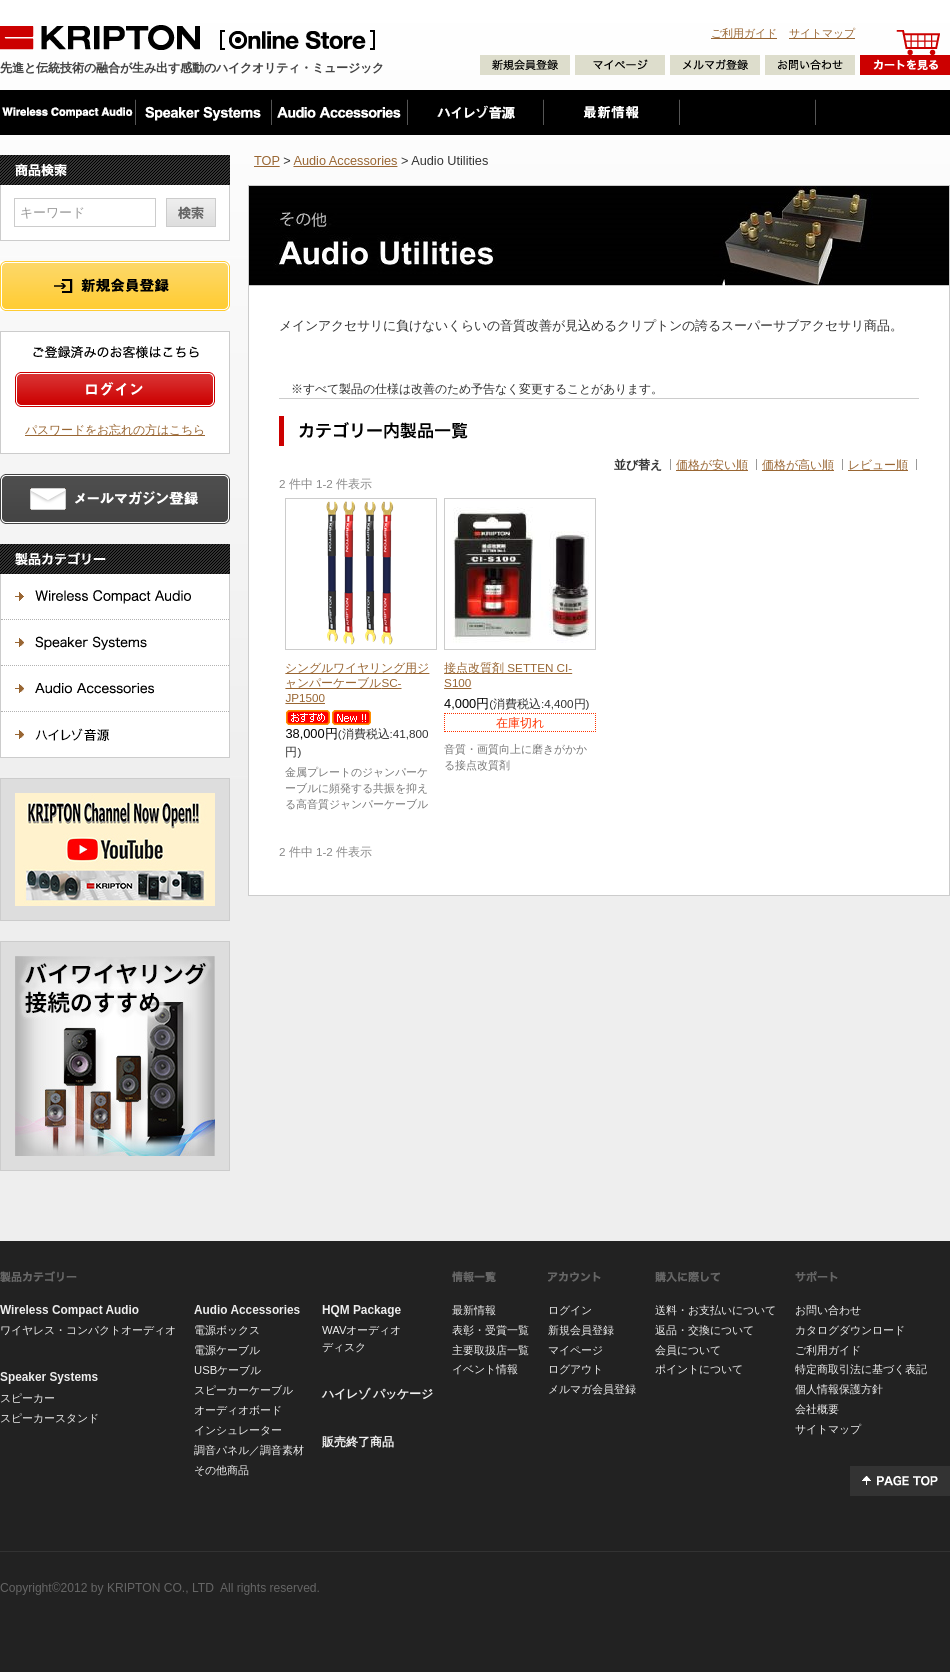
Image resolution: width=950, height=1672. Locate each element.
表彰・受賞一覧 (490, 1330)
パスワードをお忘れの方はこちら (115, 429)
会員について (688, 1350)
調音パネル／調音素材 (249, 1450)
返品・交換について (704, 1330)
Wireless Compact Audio (69, 1310)
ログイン (570, 1310)
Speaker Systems (49, 1377)
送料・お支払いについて (715, 1310)
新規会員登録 (581, 1330)
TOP (267, 160)
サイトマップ (822, 33)
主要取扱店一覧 (490, 1350)
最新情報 (474, 1310)
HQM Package (361, 1310)
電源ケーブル (227, 1350)
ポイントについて (699, 1369)
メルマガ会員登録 (592, 1389)
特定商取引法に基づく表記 (861, 1369)
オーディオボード (238, 1410)
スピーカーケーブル (243, 1390)
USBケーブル (227, 1370)
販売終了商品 (358, 1442)
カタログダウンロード (850, 1330)
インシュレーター (238, 1430)
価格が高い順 (798, 464)
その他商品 (221, 1470)
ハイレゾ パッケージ (377, 1394)
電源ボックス (227, 1330)
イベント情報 (485, 1369)
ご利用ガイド (744, 33)
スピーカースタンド (49, 1418)
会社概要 (817, 1409)
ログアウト (575, 1369)
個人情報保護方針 (839, 1389)
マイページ (575, 1350)
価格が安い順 (712, 464)
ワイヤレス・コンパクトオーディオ (88, 1330)
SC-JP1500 (357, 682)
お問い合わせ (828, 1310)
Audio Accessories (345, 160)
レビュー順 (878, 464)
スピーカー (27, 1398)
